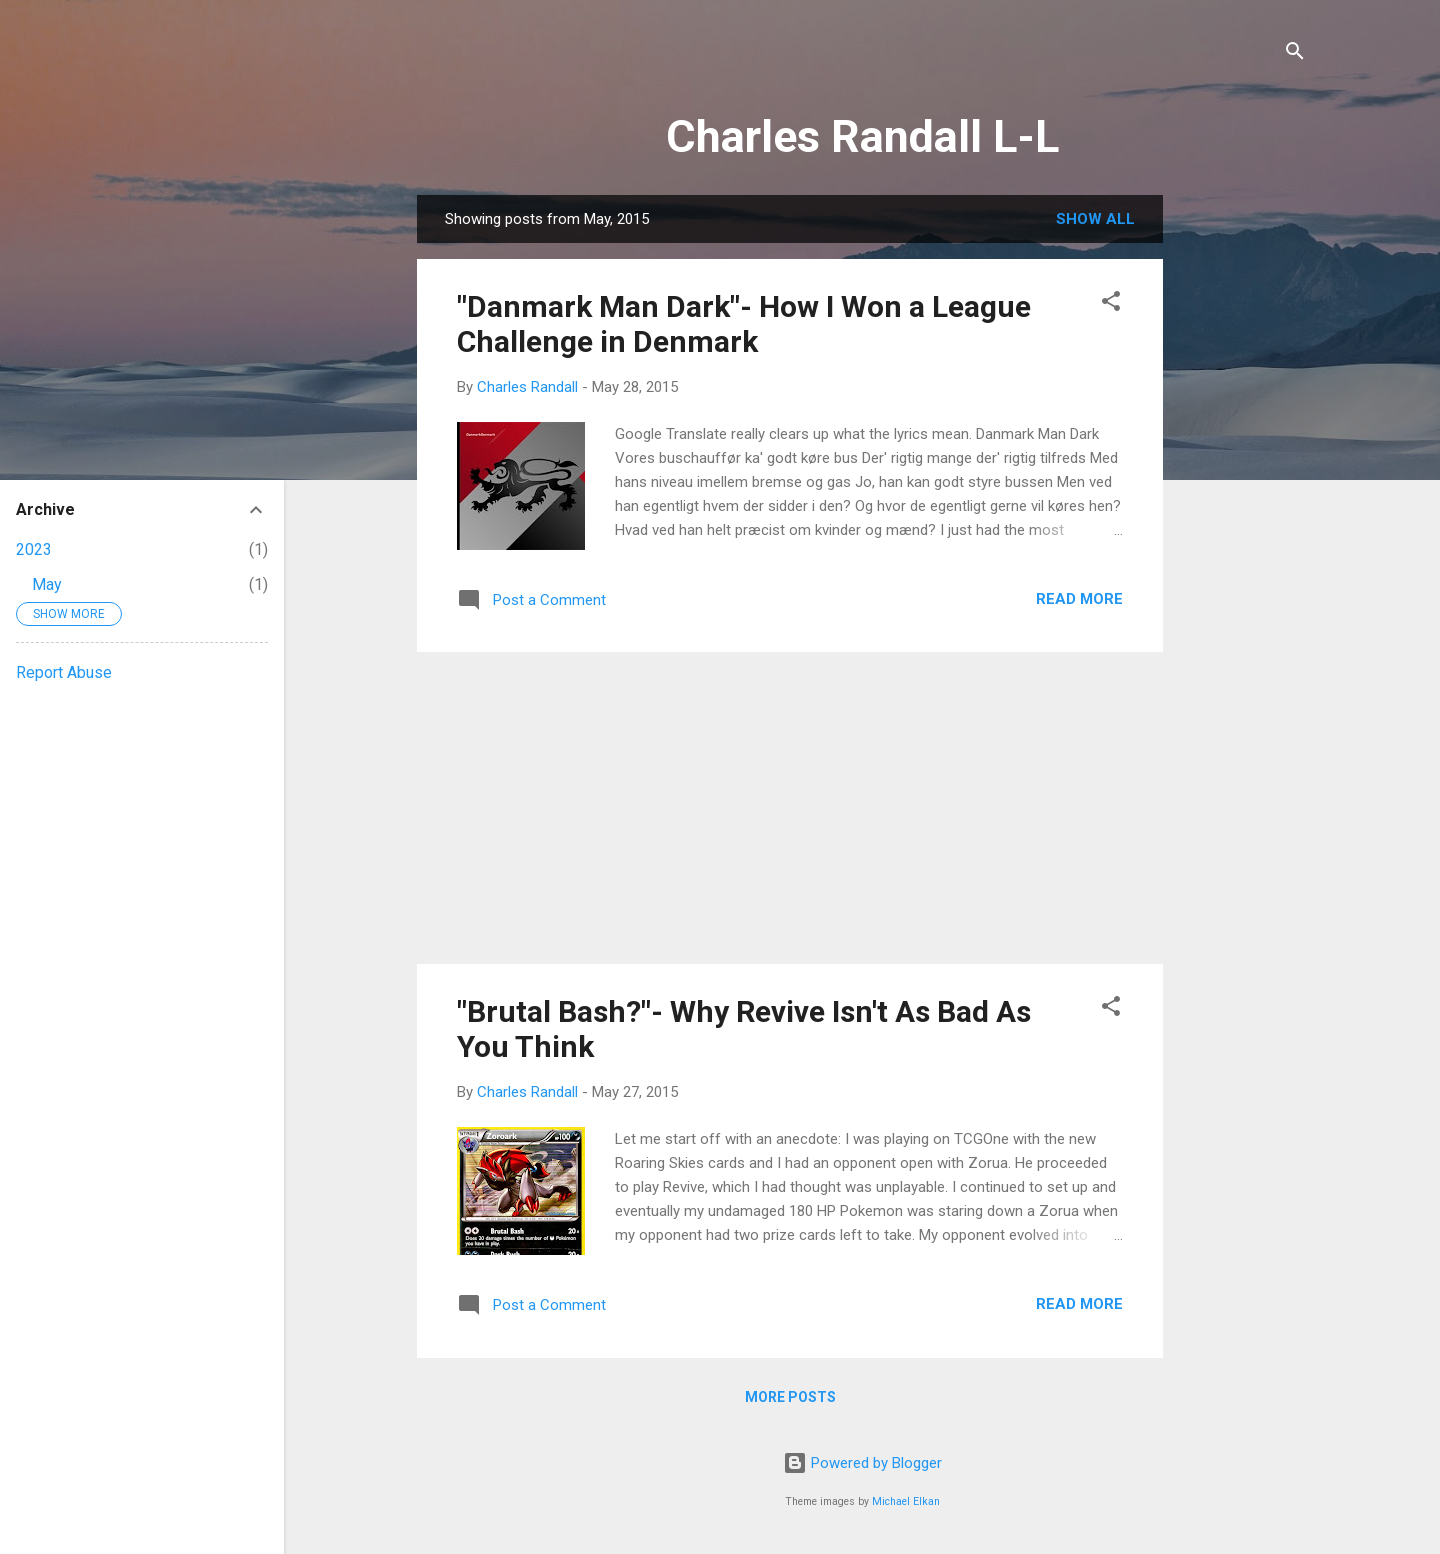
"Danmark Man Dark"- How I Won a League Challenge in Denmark (744, 324)
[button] (1111, 304)
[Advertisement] (1243, 495)
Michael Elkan (906, 1501)
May (47, 584)
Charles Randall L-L (862, 136)
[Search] (1295, 54)
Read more (1079, 599)
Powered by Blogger (862, 1463)
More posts (790, 1397)
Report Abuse (64, 672)
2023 (34, 549)
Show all (1095, 219)
